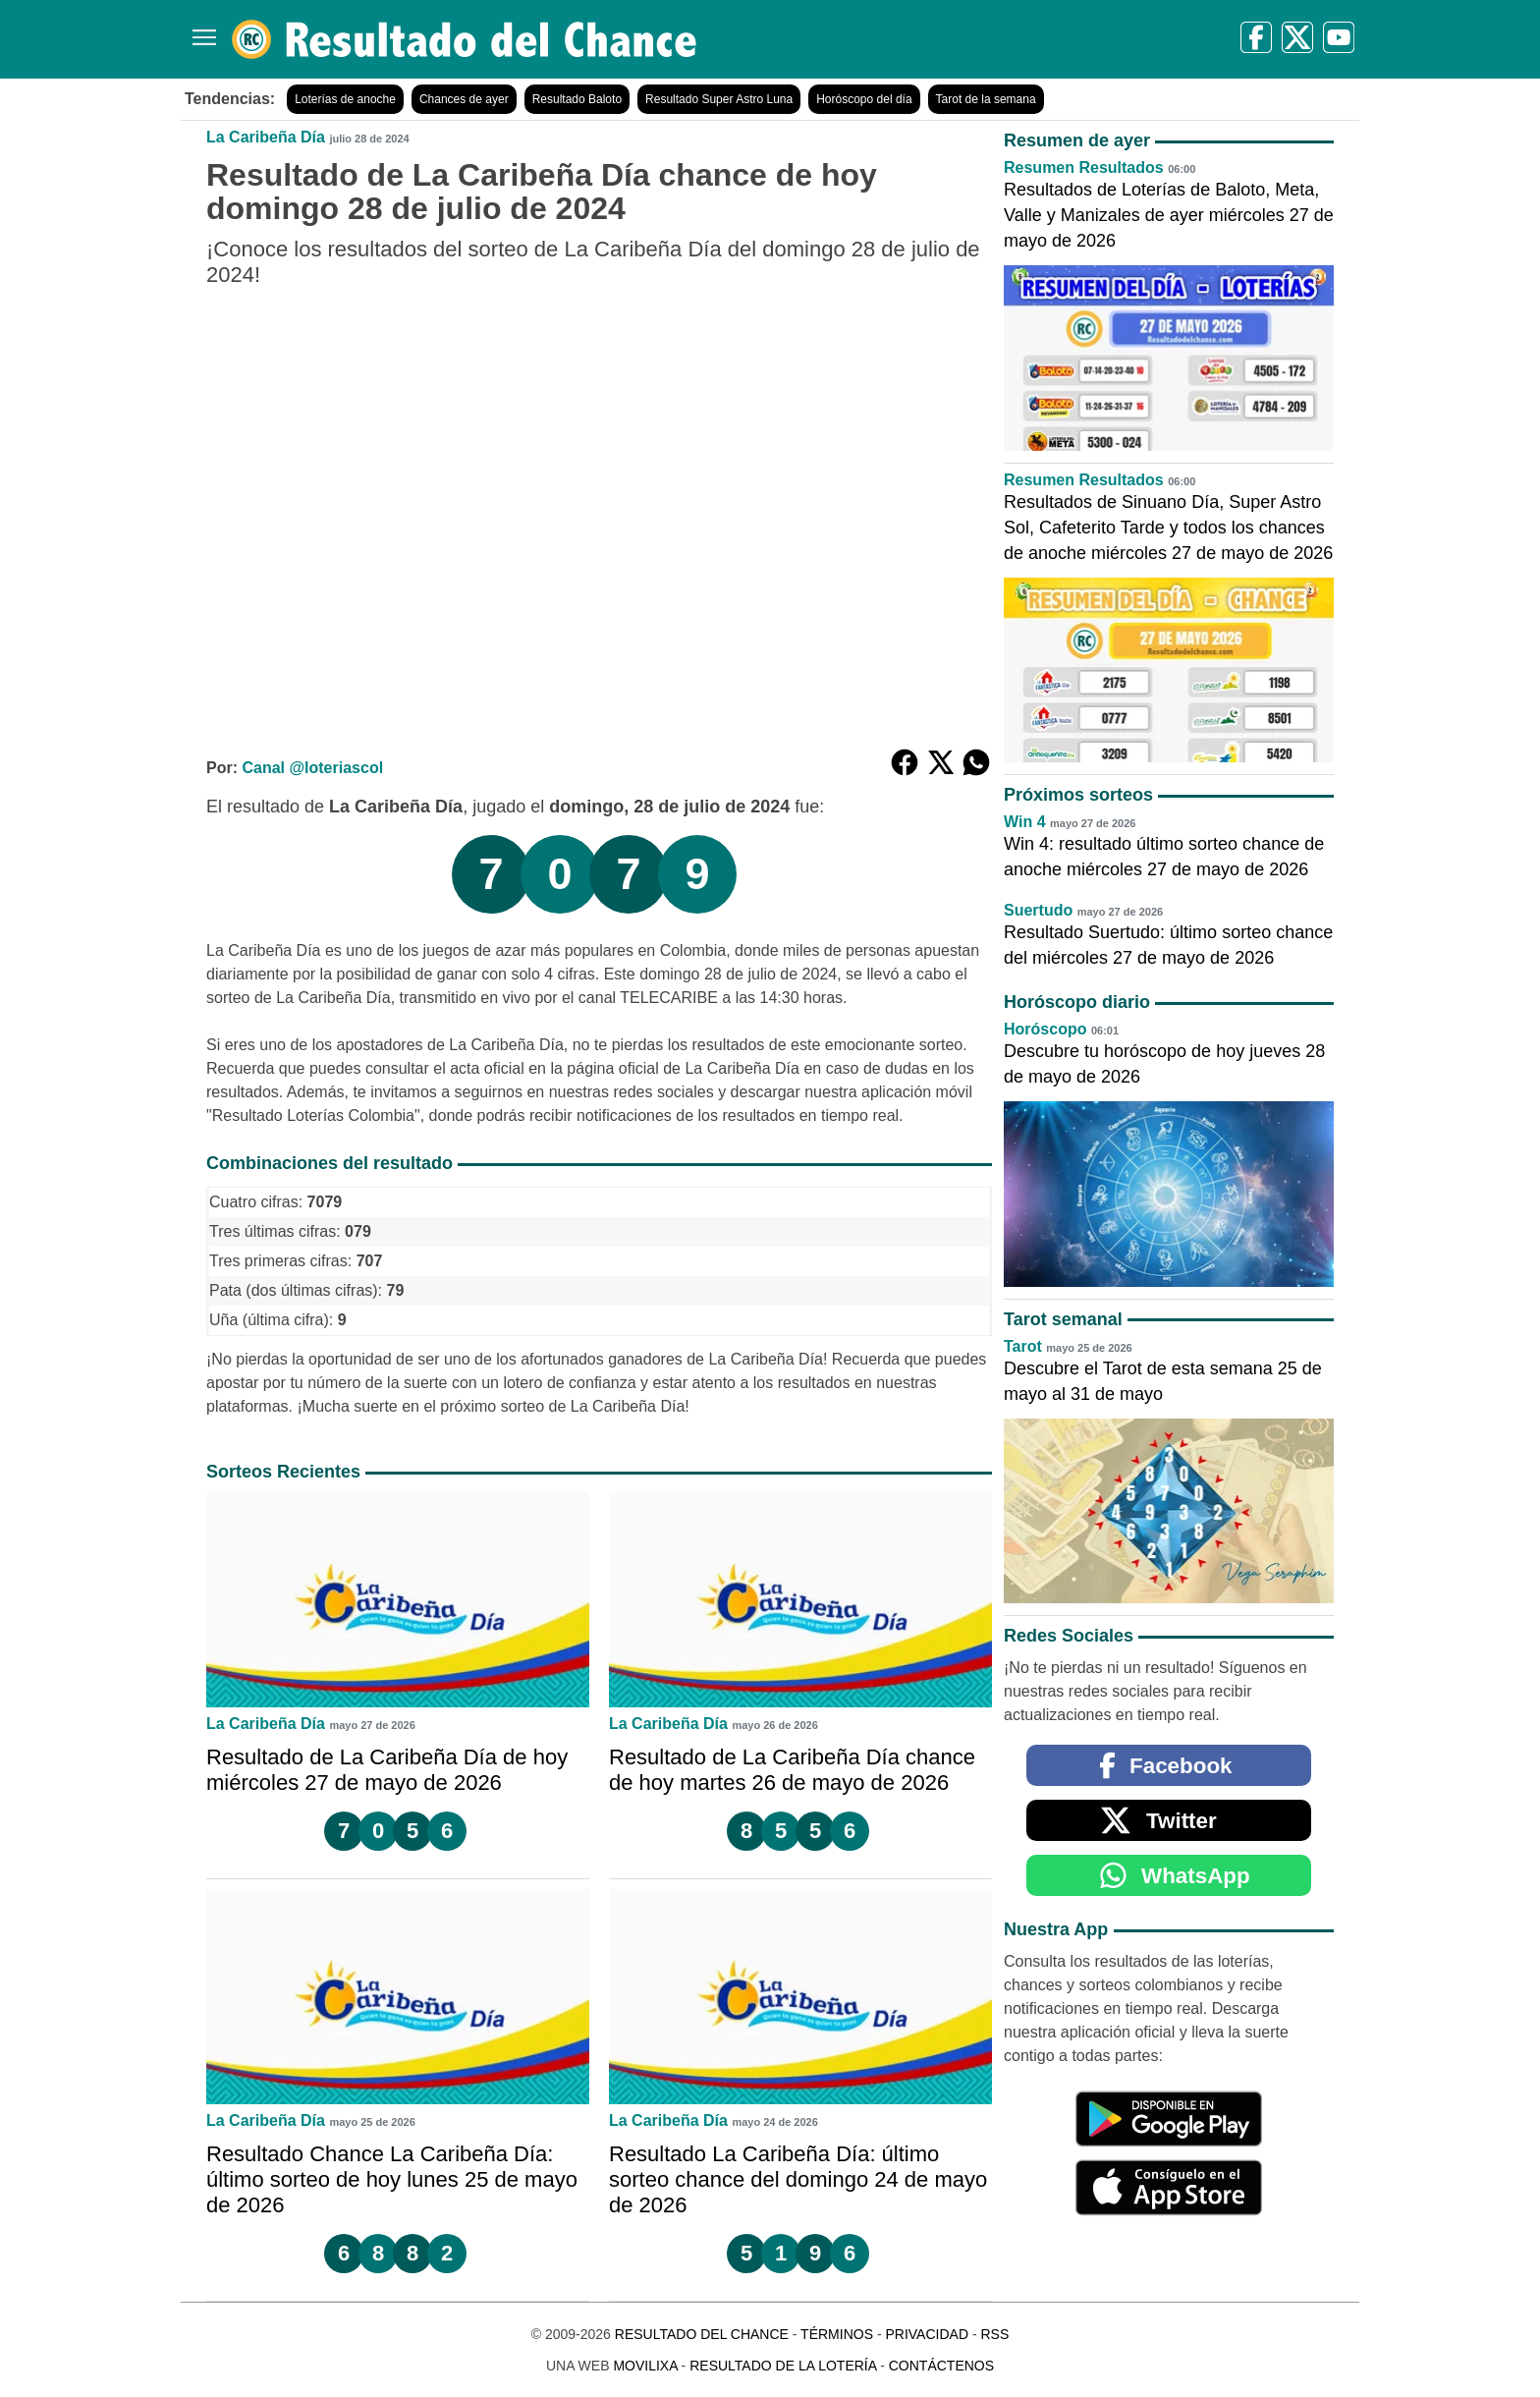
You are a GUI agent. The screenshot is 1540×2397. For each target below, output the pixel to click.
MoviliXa (645, 2365)
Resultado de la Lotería (782, 2365)
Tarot (1023, 1346)
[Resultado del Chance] (465, 39)
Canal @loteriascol (312, 767)
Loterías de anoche (345, 99)
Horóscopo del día (863, 99)
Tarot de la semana (986, 99)
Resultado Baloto (577, 99)
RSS (994, 2334)
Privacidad (926, 2334)
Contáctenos (941, 2365)
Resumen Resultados (1084, 167)
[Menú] (200, 30)
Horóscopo (1045, 1029)
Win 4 (1025, 821)
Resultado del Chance (702, 2334)
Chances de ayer (464, 99)
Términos (836, 2334)
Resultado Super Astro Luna (719, 99)
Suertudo (1038, 910)
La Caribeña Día (265, 137)
